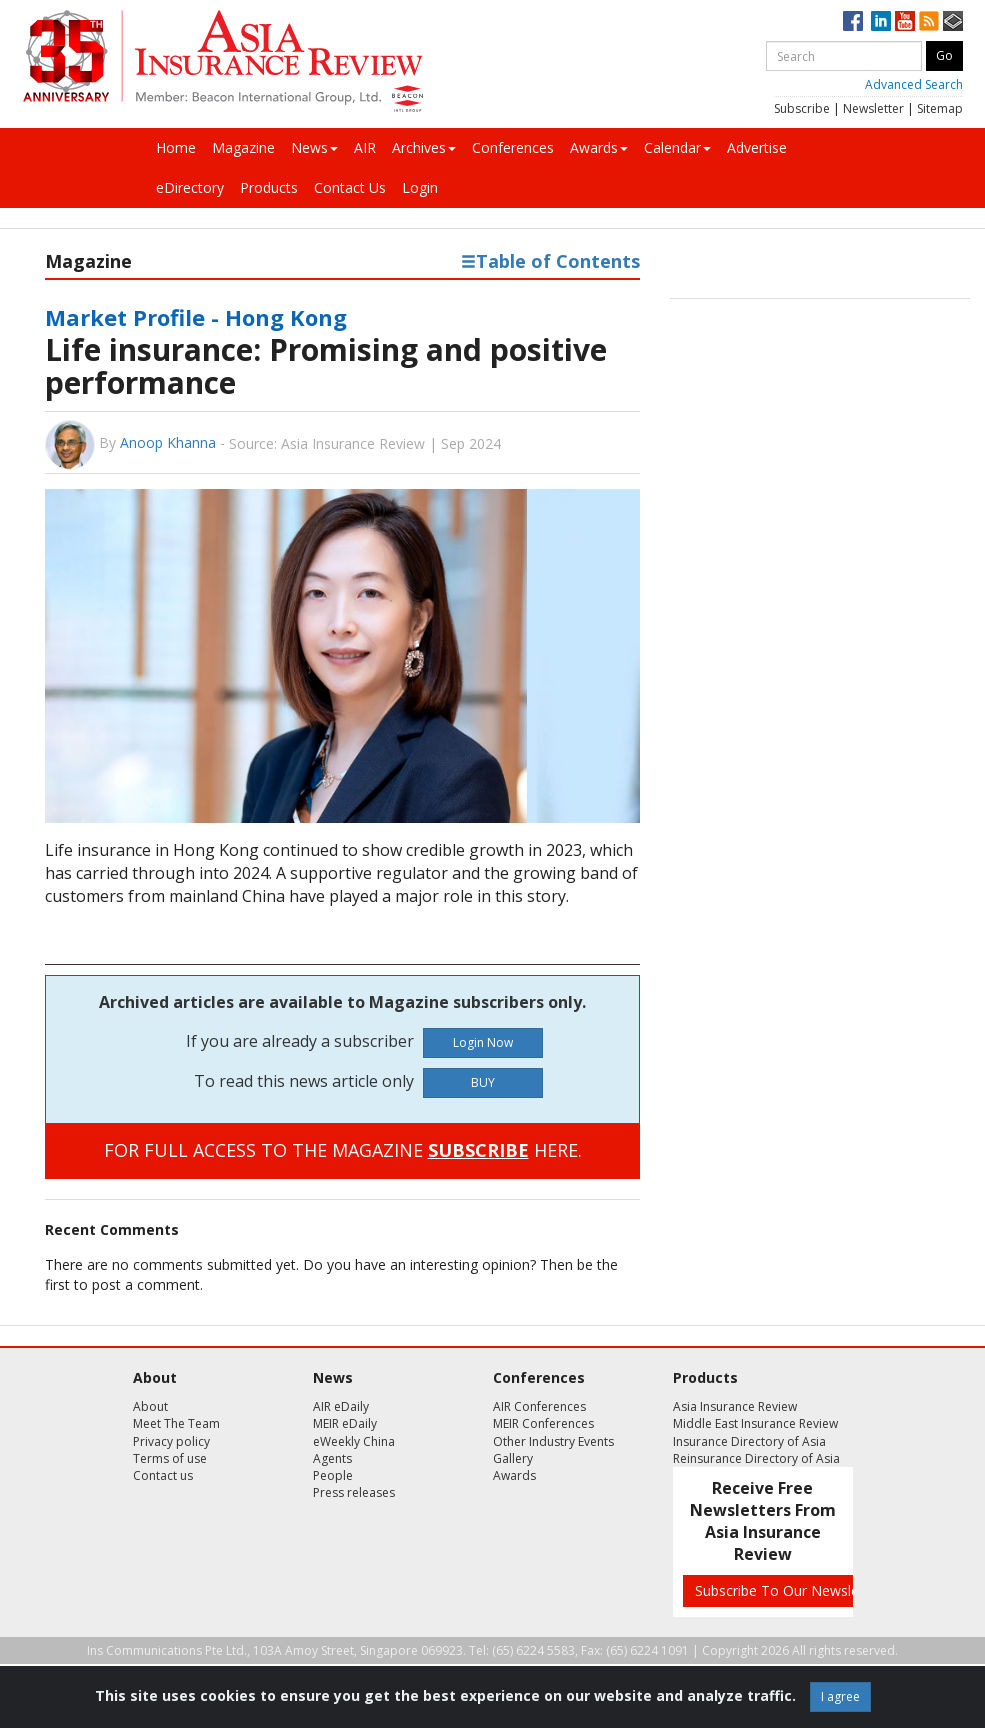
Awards (599, 147)
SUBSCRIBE (478, 1150)
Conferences (513, 147)
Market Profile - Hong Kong (196, 317)
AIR (365, 147)
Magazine (243, 147)
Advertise (757, 147)
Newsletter (873, 108)
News (314, 147)
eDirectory (190, 187)
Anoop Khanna (168, 442)
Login (420, 187)
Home (176, 147)
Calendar (677, 147)
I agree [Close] (840, 1696)
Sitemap (940, 108)
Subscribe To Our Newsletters (792, 1590)
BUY (483, 1082)
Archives (424, 147)
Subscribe (802, 108)
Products (269, 187)
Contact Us (350, 187)
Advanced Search (914, 84)
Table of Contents (550, 261)
